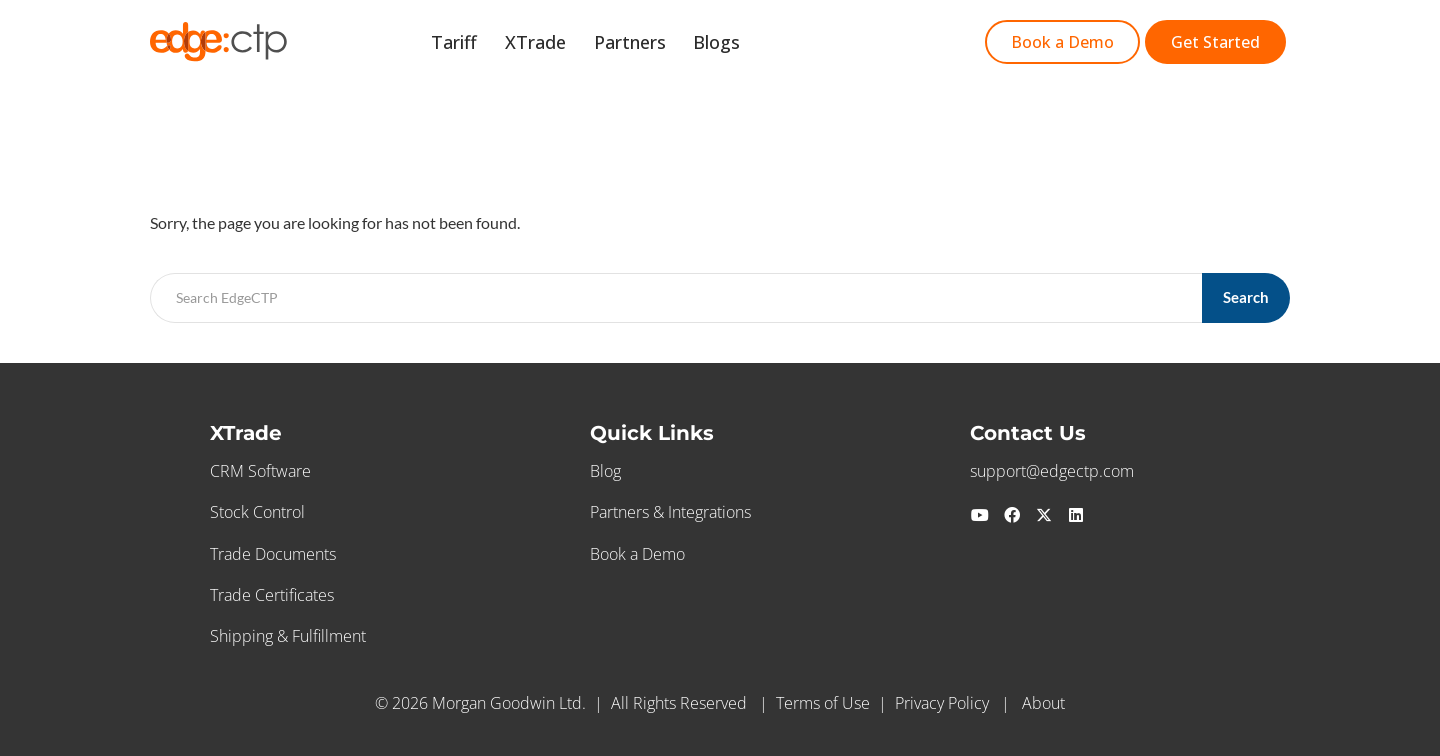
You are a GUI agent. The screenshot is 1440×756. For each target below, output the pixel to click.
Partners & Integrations (670, 512)
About (1043, 703)
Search (1247, 297)
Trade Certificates (272, 595)
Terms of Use (823, 703)
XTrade (562, 44)
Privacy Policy (942, 703)
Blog (605, 471)
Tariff (489, 44)
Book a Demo (637, 554)
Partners (649, 44)
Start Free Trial (835, 44)
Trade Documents (273, 554)
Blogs (728, 44)
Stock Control (257, 512)
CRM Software (260, 471)
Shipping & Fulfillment (288, 636)
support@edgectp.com (1052, 471)
